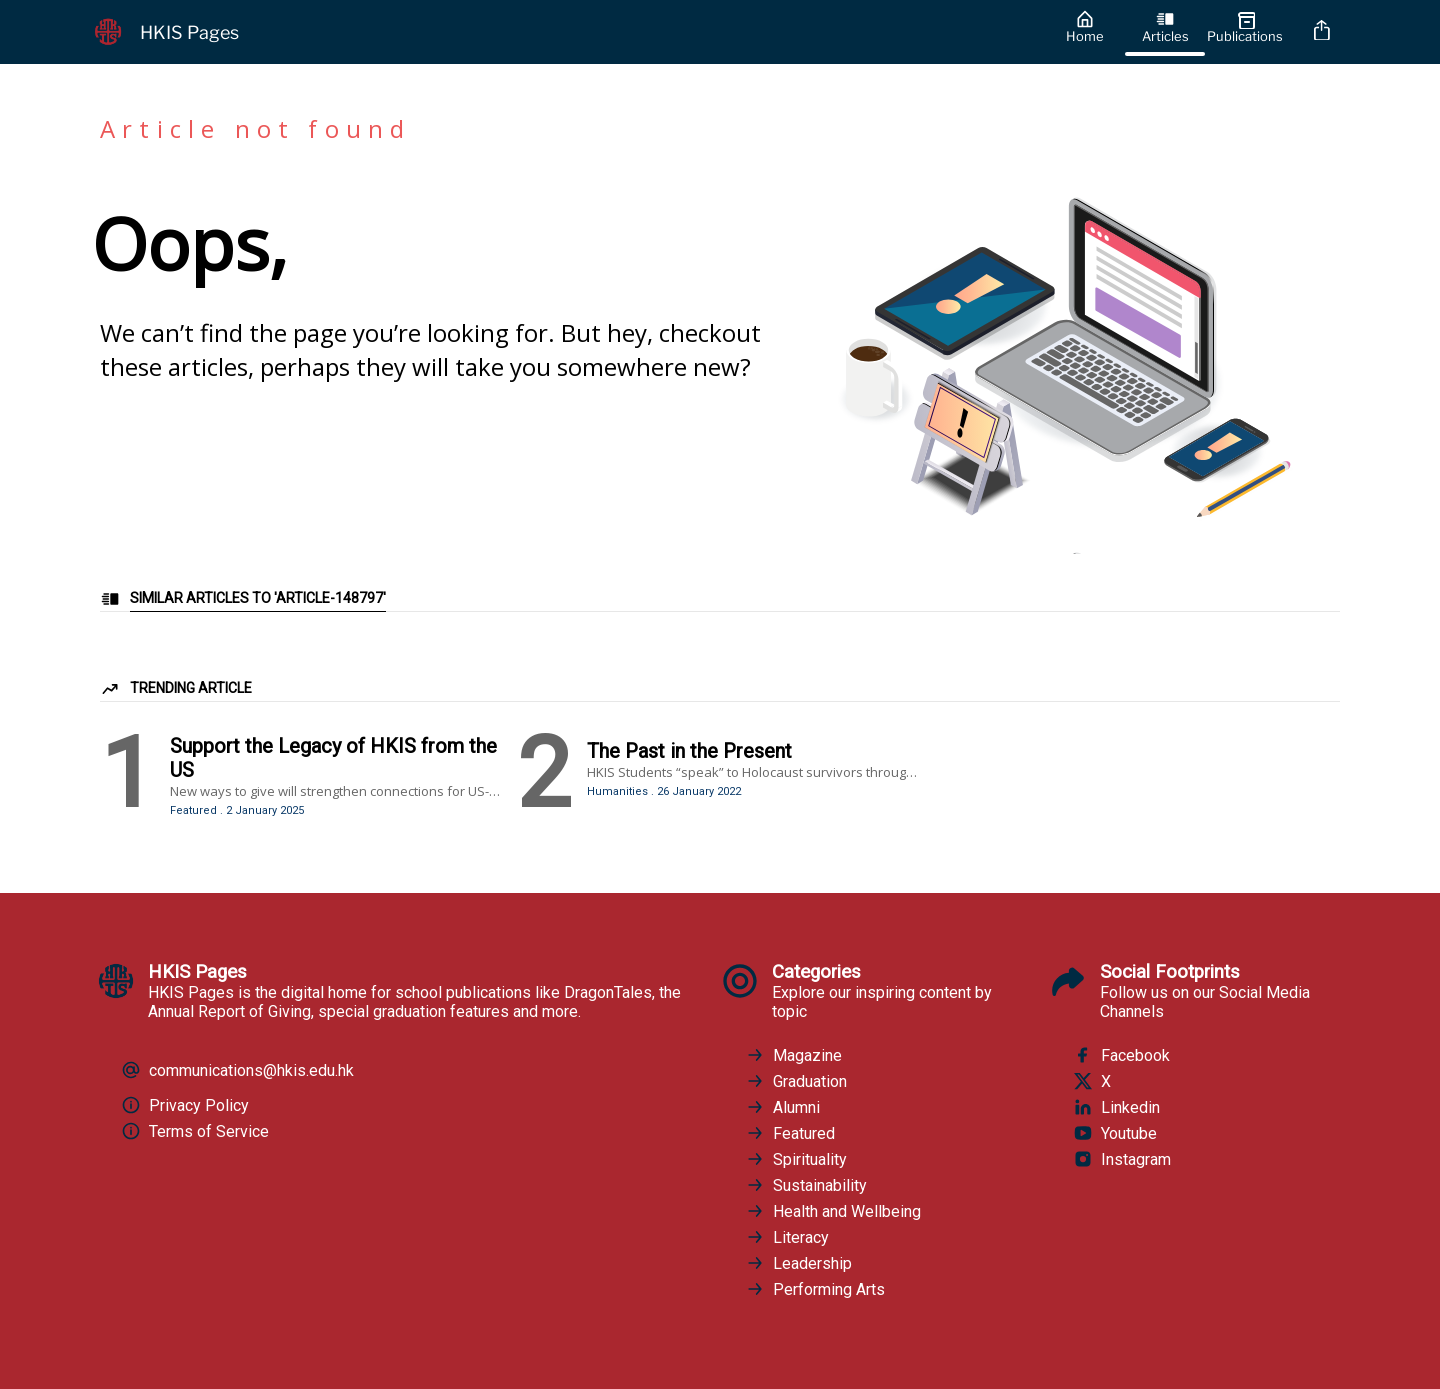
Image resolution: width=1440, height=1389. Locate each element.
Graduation (796, 1081)
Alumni (782, 1107)
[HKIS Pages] (562, 32)
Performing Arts (815, 1289)
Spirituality (796, 1159)
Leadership (798, 1263)
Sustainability (806, 1185)
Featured (790, 1133)
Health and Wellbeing (833, 1211)
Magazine (793, 1055)
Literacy (787, 1237)
